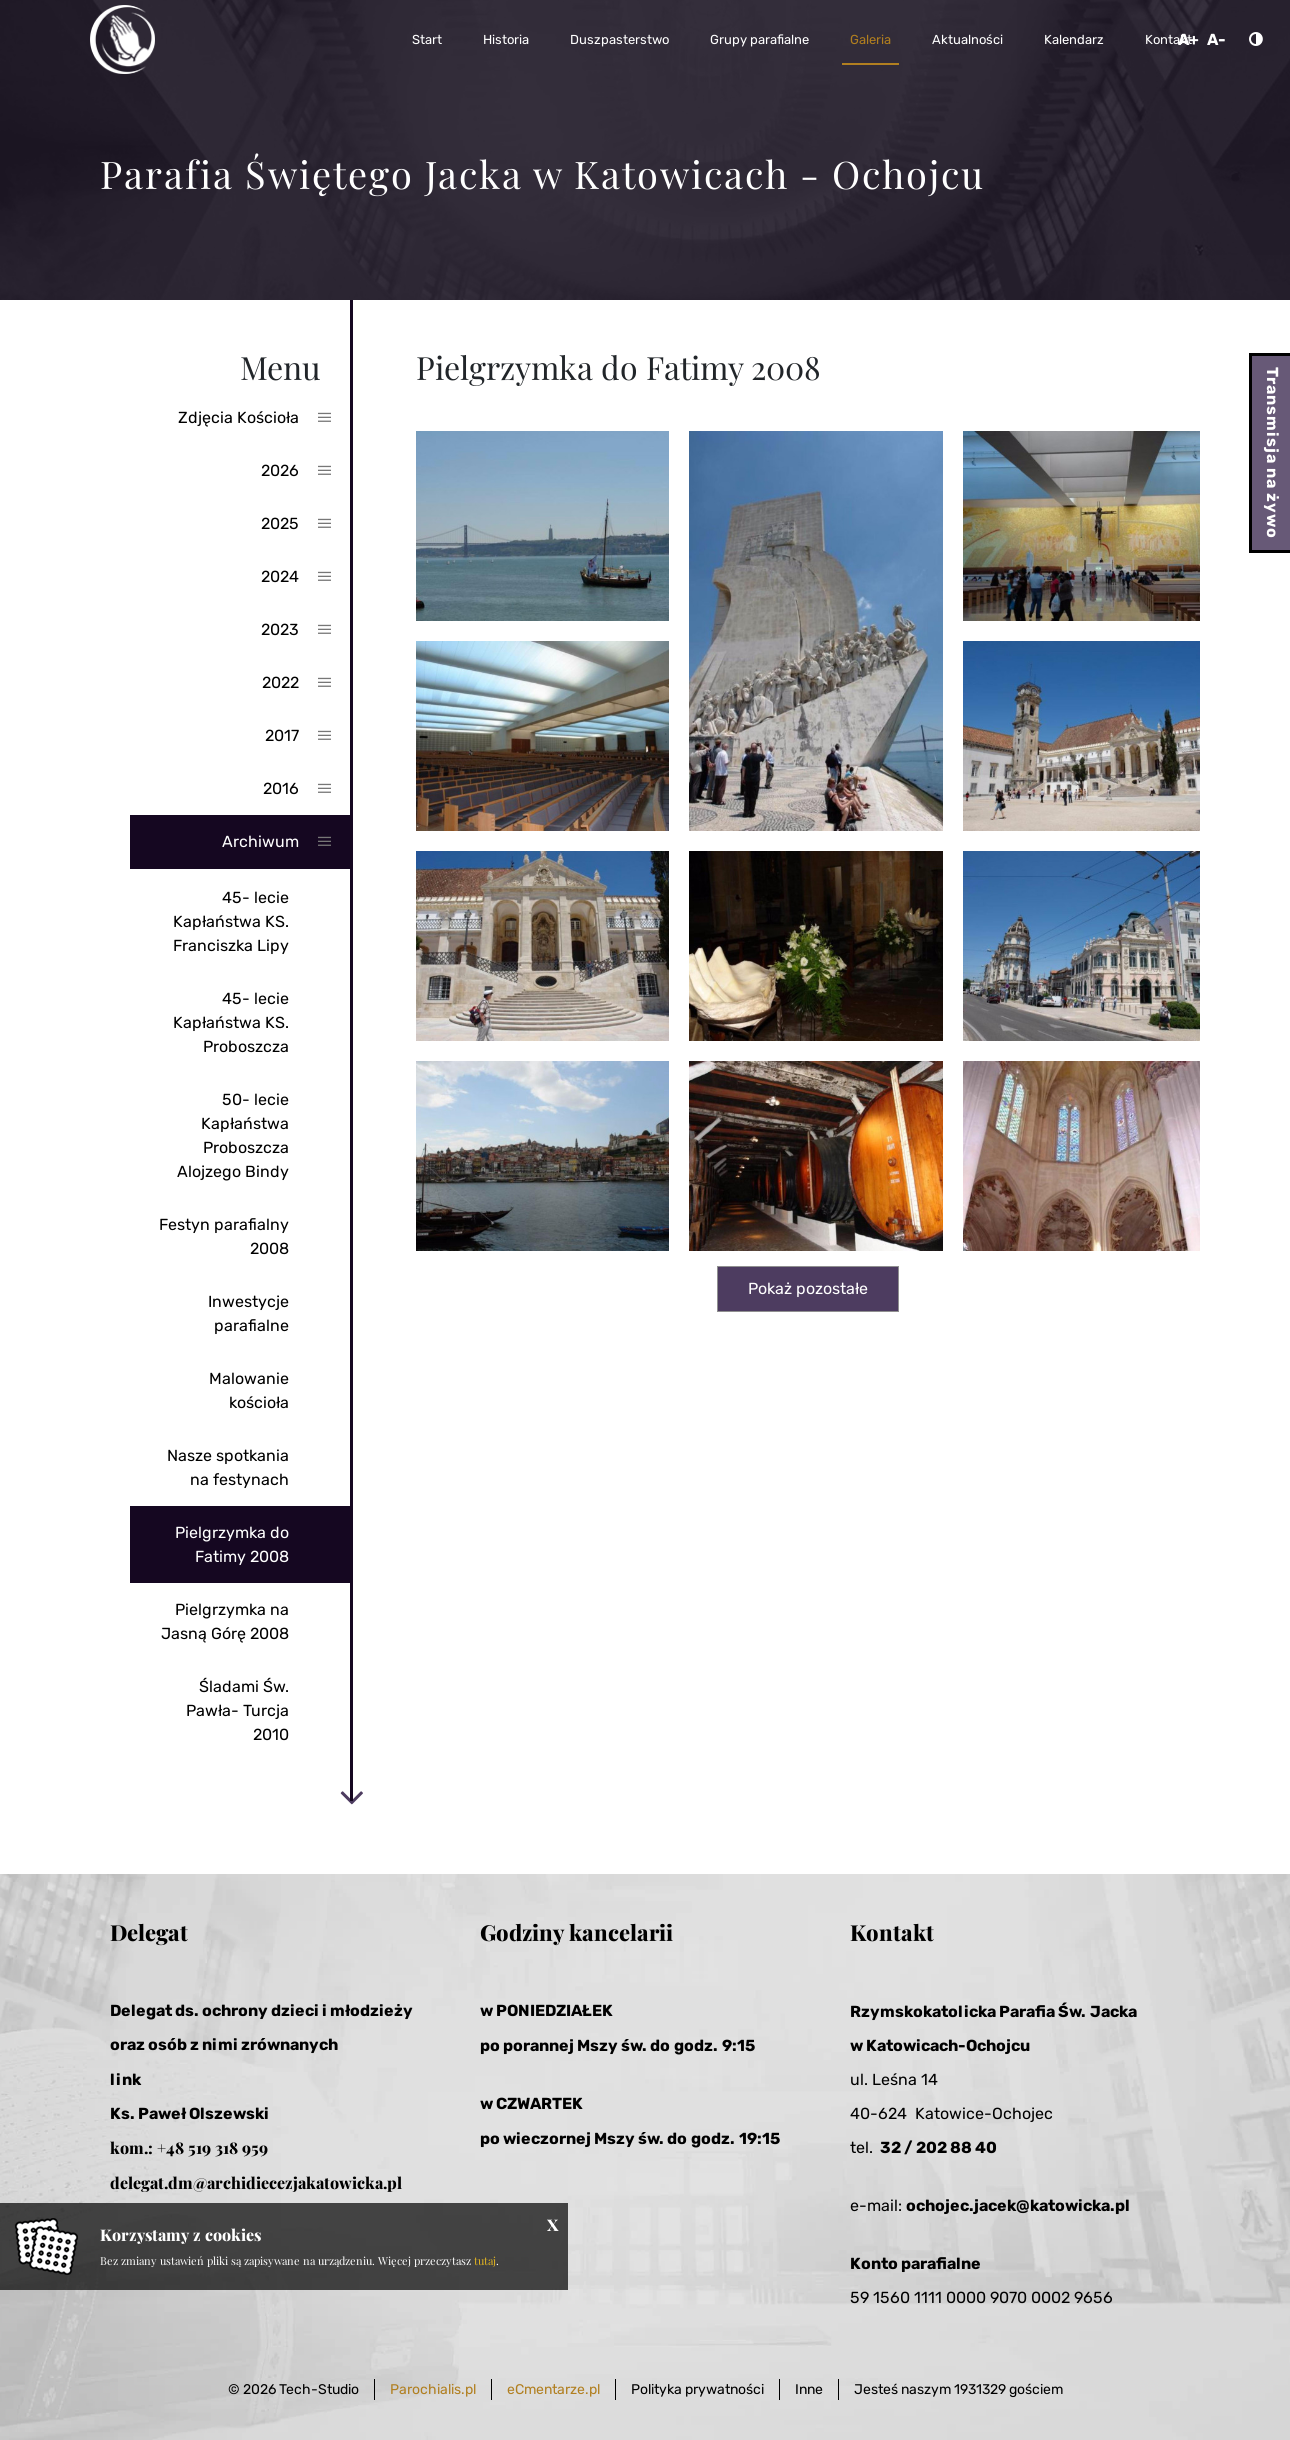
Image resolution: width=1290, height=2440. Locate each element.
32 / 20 (908, 2147)
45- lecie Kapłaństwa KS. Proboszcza (231, 1022)
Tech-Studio (319, 2389)
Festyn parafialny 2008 (224, 1236)
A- (1216, 39)
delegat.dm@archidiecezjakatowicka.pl (256, 2182)
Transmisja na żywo (1272, 453)
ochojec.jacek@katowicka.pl (1018, 2205)
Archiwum (260, 841)
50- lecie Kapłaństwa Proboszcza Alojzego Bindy (233, 1135)
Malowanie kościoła (249, 1390)
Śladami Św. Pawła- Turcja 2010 (237, 1710)
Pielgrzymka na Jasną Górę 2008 (225, 1621)
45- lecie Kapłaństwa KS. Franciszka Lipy (231, 921)
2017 (282, 735)
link (125, 2079)
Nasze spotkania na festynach (228, 1467)
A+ (1188, 39)
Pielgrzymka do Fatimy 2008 (232, 1544)
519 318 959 (228, 2147)
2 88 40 (967, 2147)
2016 (281, 788)
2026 (280, 470)
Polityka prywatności (697, 2389)
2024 (280, 576)
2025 (280, 523)
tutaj (485, 2260)
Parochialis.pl (433, 2389)
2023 (280, 629)
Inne (809, 2389)
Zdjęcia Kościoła (238, 417)
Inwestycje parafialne (248, 1313)
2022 (280, 682)
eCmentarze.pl (553, 2389)
